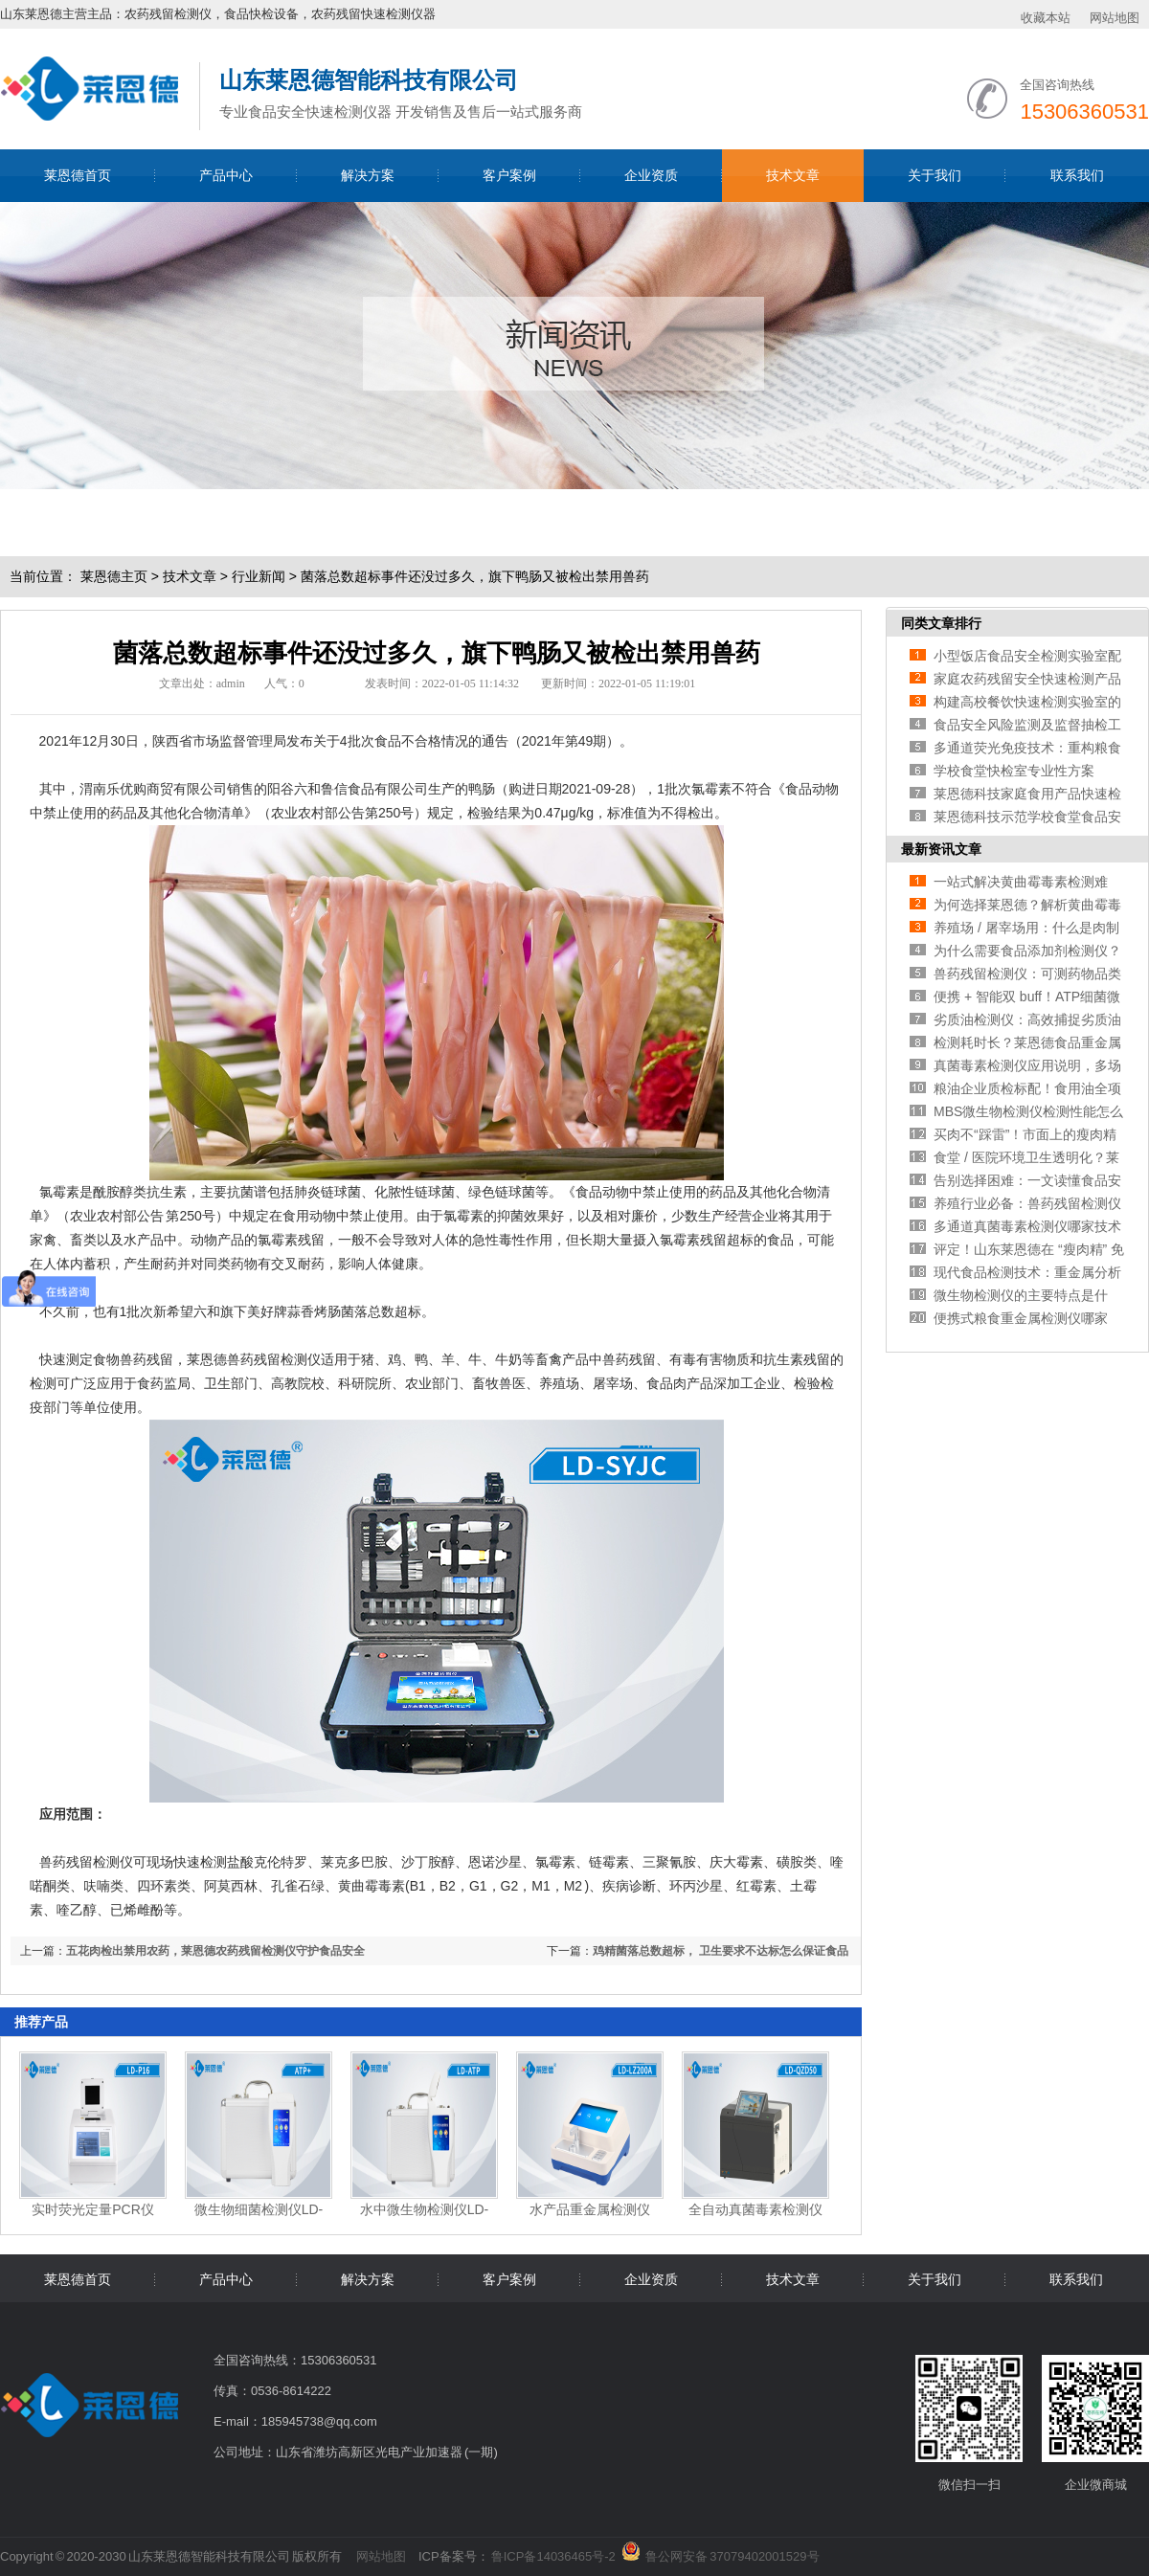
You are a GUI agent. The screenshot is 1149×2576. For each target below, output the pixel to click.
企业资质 (651, 175)
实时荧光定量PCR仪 (93, 2209)
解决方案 (367, 175)
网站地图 (1114, 18)
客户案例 (509, 175)
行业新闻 (258, 576)
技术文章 (793, 175)
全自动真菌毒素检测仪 (755, 2209)
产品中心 (226, 175)
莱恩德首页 (77, 175)
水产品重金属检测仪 (589, 2209)
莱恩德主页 (113, 576)
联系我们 (1077, 175)
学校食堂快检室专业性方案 (1014, 770)
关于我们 (934, 175)
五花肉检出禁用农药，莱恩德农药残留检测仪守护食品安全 (215, 1951)
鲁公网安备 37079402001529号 (732, 2553)
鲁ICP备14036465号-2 (553, 2556)
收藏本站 (1045, 18)
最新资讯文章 (941, 849)
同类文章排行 (941, 623)
